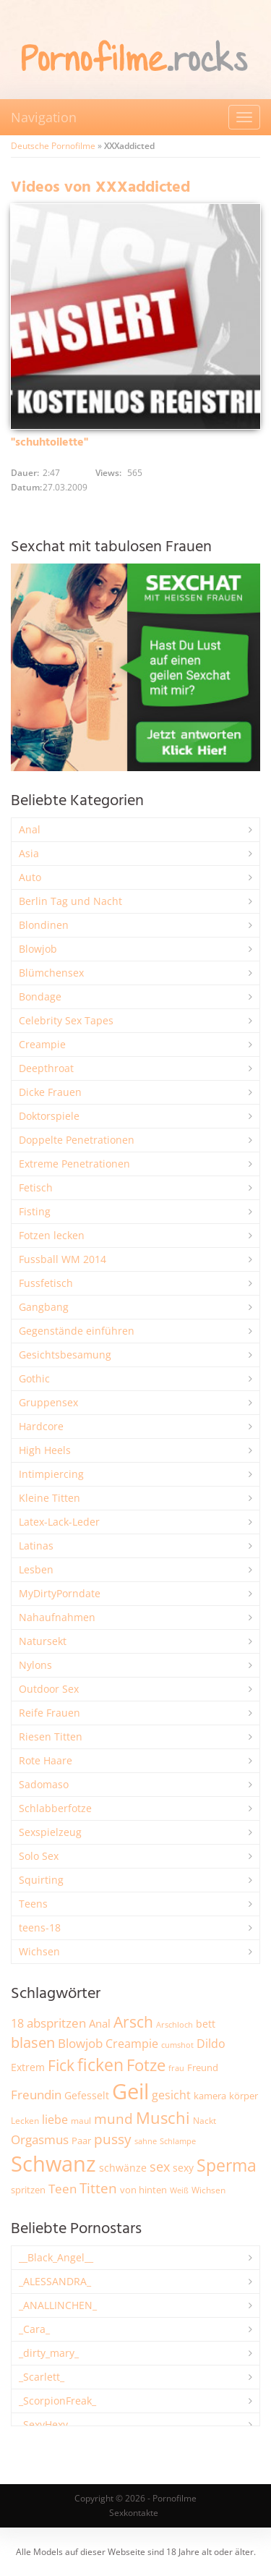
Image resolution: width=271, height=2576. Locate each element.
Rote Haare (45, 1760)
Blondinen (44, 925)
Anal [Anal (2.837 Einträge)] (100, 2023)
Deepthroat (46, 1068)
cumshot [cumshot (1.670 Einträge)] (177, 2044)
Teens (33, 1903)
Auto (30, 877)
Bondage (40, 996)
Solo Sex (39, 1856)
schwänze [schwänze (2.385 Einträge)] (123, 2168)
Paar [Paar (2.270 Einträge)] (81, 2140)
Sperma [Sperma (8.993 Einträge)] (227, 2165)
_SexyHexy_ (45, 2424)
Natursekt (42, 1641)
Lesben (36, 1569)
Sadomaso (44, 1784)
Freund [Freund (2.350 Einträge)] (202, 2067)
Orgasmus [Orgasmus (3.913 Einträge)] (40, 2139)
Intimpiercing (51, 1474)
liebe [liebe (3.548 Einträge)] (55, 2119)
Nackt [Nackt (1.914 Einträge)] (204, 2120)
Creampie (42, 1044)
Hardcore (41, 1426)
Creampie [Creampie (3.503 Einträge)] (132, 2044)
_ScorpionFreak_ (57, 2400)
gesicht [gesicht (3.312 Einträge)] (171, 2095)
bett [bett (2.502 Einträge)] (205, 2024)
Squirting (41, 1880)
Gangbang (44, 1307)
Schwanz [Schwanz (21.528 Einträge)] (53, 2163)
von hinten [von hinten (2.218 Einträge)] (143, 2189)
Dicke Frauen (50, 1092)
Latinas (36, 1545)
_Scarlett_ (41, 2377)
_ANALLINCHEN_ (58, 2305)
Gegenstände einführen (76, 1331)
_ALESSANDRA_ (55, 2281)
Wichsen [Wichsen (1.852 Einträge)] (208, 2190)
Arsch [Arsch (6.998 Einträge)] (133, 2021)
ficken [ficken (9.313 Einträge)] (100, 2064)
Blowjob (38, 949)
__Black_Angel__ (56, 2257)
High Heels (45, 1450)
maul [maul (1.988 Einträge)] (81, 2120)
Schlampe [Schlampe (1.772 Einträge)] (178, 2140)
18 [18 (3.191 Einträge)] (17, 2023)
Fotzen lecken (52, 1235)
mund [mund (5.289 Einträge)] (113, 2118)
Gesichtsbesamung (65, 1354)
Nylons (35, 1665)
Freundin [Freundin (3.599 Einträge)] (36, 2094)
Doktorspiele (49, 1116)
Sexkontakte (133, 2513)
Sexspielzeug (50, 1832)
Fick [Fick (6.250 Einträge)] (61, 2065)
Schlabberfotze (55, 1808)
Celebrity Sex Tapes (66, 1020)
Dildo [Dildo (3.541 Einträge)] (211, 2044)
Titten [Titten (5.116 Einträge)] (98, 2188)
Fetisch (36, 1187)
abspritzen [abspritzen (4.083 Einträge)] (56, 2022)
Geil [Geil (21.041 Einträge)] (130, 2091)
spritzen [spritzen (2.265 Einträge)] (28, 2189)
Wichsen (39, 1951)
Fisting (35, 1211)
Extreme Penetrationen (74, 1163)
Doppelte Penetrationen (76, 1140)
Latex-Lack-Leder (59, 1522)
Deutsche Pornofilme (53, 146)
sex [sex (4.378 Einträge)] (160, 2166)
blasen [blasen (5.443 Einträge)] (33, 2042)
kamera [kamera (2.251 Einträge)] (210, 2095)
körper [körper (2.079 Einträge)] (243, 2096)
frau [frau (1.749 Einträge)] (176, 2067)
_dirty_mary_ (49, 2353)
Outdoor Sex (49, 1689)
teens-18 (40, 1927)
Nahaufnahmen (57, 1617)
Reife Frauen (49, 1713)
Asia (29, 853)
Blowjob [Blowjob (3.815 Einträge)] (80, 2043)
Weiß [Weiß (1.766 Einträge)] (179, 2190)
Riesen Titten (50, 1736)
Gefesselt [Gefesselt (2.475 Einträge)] (86, 2095)
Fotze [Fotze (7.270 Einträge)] (145, 2064)
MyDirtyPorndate (59, 1593)
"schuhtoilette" (49, 442)
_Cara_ (34, 2329)
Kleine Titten (49, 1498)
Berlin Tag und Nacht (70, 901)
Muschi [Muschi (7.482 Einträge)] (163, 2117)
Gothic (34, 1378)
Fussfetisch (46, 1283)
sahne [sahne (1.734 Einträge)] (145, 2140)
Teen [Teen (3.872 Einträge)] (62, 2188)
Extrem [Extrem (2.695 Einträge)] (28, 2067)
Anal (29, 829)
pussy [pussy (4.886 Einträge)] (113, 2139)
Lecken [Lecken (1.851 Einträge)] (25, 2120)
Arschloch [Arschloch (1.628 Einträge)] (174, 2025)
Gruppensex (48, 1402)
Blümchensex (51, 972)
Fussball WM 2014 (62, 1259)
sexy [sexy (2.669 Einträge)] (183, 2168)
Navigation (44, 117)
